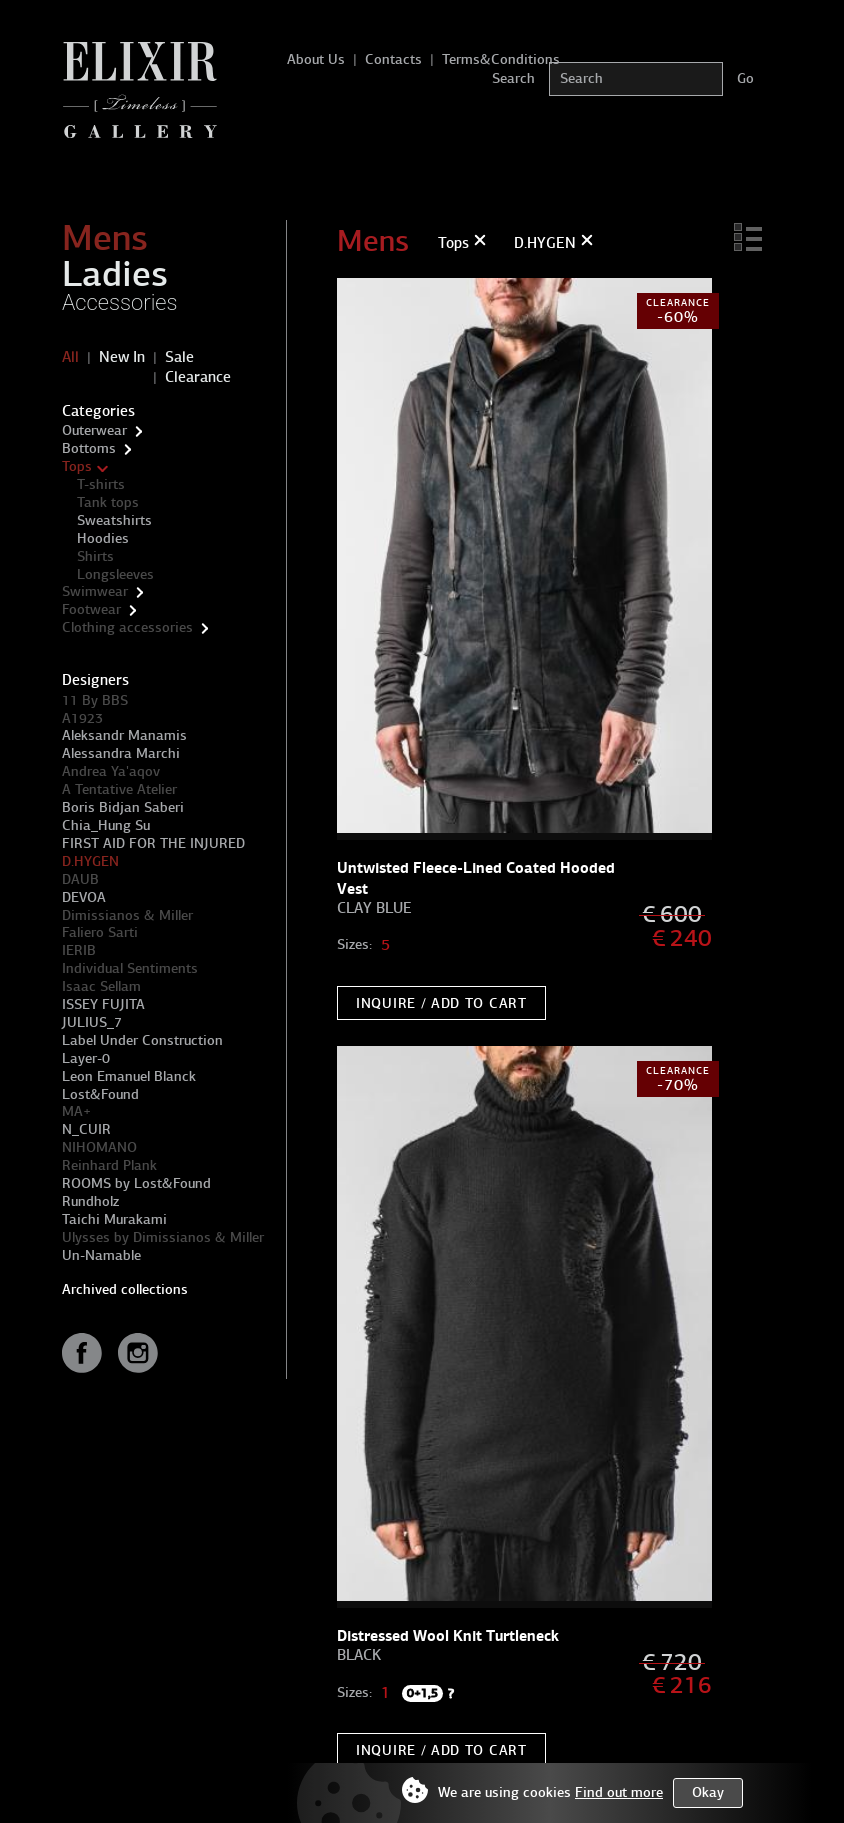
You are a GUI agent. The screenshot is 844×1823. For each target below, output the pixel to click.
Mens (105, 238)
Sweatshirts (114, 520)
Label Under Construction (142, 1040)
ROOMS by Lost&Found (136, 1183)
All (70, 357)
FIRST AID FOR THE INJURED (153, 843)
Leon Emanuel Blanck (129, 1076)
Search (513, 78)
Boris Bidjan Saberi (123, 807)
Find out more (619, 1792)
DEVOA (84, 897)
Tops (77, 466)
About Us (316, 59)
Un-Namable (101, 1255)
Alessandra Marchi (121, 753)
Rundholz (90, 1201)
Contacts (393, 59)
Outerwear (94, 430)
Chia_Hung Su (106, 825)
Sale (179, 357)
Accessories (120, 302)
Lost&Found (100, 1094)
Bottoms (89, 448)
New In (122, 357)
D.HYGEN (90, 861)
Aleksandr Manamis (124, 735)
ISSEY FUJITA (103, 1004)
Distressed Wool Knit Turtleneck (448, 1635)
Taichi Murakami (114, 1219)
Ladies (115, 274)
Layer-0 (86, 1058)
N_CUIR (86, 1129)
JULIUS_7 (92, 1022)
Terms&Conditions (501, 59)
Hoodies (103, 538)
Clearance (198, 377)
